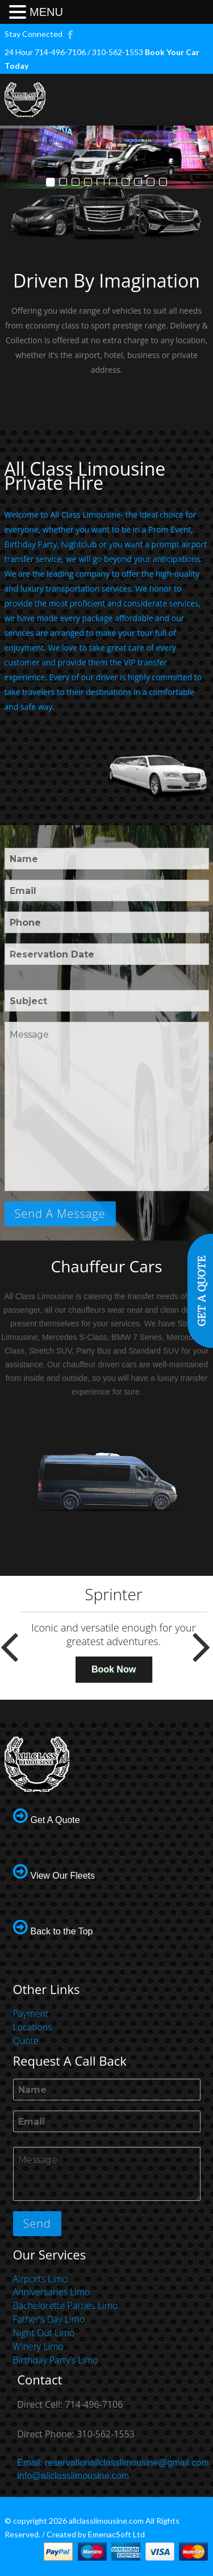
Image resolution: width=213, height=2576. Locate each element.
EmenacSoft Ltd (116, 2534)
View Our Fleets (63, 1875)
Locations (32, 2027)
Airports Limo (40, 2279)
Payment (31, 2013)
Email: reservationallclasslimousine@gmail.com (112, 2462)
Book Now (113, 1669)
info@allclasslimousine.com (73, 2476)
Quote (26, 2040)
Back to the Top (62, 1931)
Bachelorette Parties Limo (65, 2305)
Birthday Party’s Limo (55, 2360)
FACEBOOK (71, 34)
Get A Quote (55, 1820)
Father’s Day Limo (49, 2319)
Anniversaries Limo (51, 2292)
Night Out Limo (44, 2333)
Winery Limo (38, 2346)
